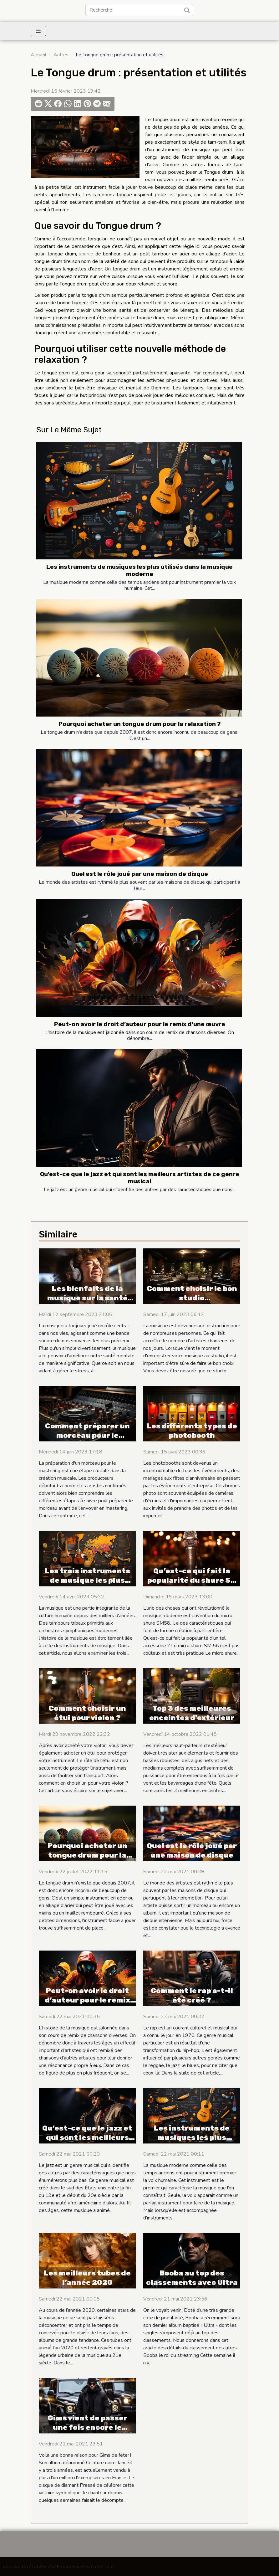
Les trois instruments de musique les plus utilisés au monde (87, 1580)
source (86, 253)
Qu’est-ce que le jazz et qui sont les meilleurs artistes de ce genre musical (139, 1177)
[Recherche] (139, 10)
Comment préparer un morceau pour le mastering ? (87, 1435)
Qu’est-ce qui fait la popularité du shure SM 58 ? (191, 1580)
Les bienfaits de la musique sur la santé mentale (87, 1298)
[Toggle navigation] (38, 31)
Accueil (38, 54)
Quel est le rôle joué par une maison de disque (139, 873)
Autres (60, 54)
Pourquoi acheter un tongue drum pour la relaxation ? (139, 724)
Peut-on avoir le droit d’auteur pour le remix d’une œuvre (139, 1024)
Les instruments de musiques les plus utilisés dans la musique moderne (139, 570)
